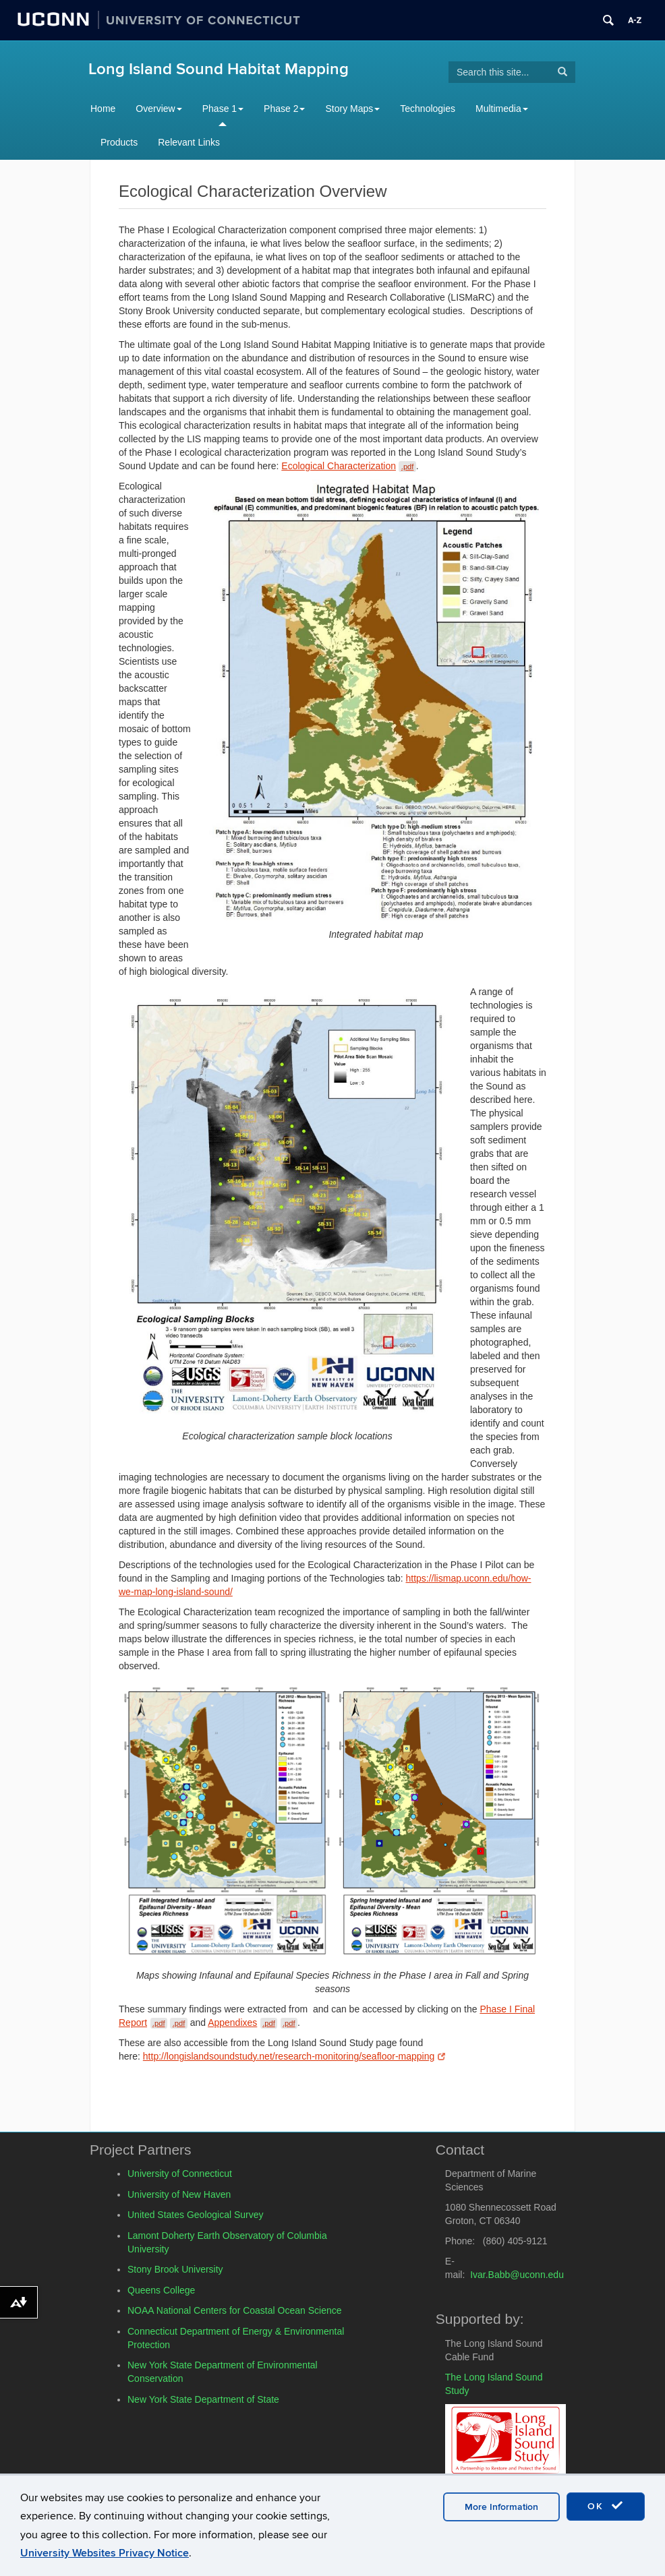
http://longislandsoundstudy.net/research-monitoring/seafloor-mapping (294, 2056)
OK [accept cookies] (605, 2506)
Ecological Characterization (348, 465)
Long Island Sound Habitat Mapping (218, 69)
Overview (158, 108)
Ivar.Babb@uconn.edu (517, 2274)
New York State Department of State (203, 2399)
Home (102, 108)
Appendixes (252, 2022)
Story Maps (352, 108)
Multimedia (501, 108)
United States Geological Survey (195, 2214)
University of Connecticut (179, 2173)
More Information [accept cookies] (501, 2507)
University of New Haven (179, 2194)
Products (119, 142)
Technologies (427, 108)
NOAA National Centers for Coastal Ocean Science (234, 2310)
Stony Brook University (175, 2269)
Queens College (161, 2290)
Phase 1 (222, 108)
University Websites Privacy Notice (104, 2553)
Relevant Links (189, 142)
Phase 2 (284, 108)
